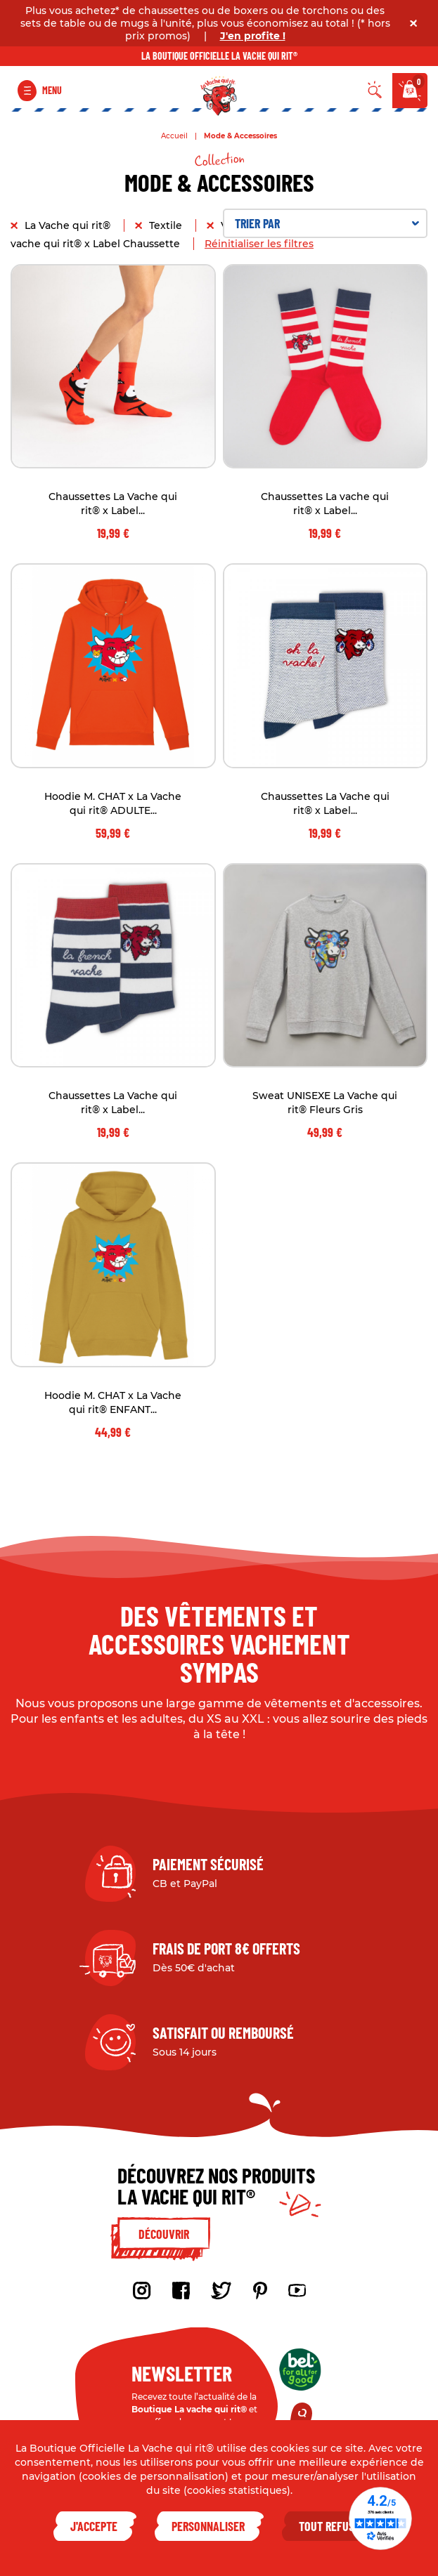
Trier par (327, 223)
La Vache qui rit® (69, 225)
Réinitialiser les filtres (259, 243)
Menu (52, 90)
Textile (167, 225)
